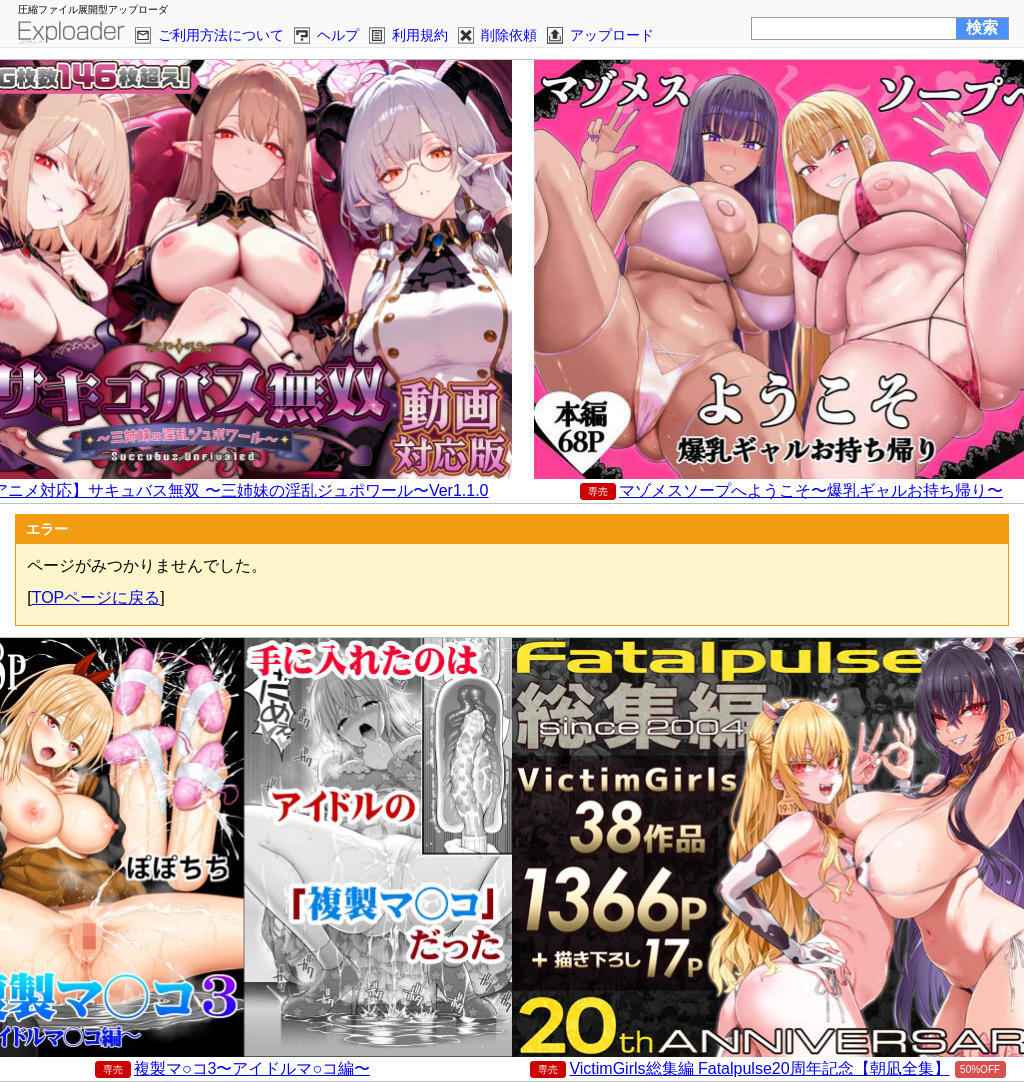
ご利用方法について (221, 35)
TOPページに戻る (96, 597)
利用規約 (420, 35)
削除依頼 (509, 35)
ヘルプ (338, 35)
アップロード (612, 35)
